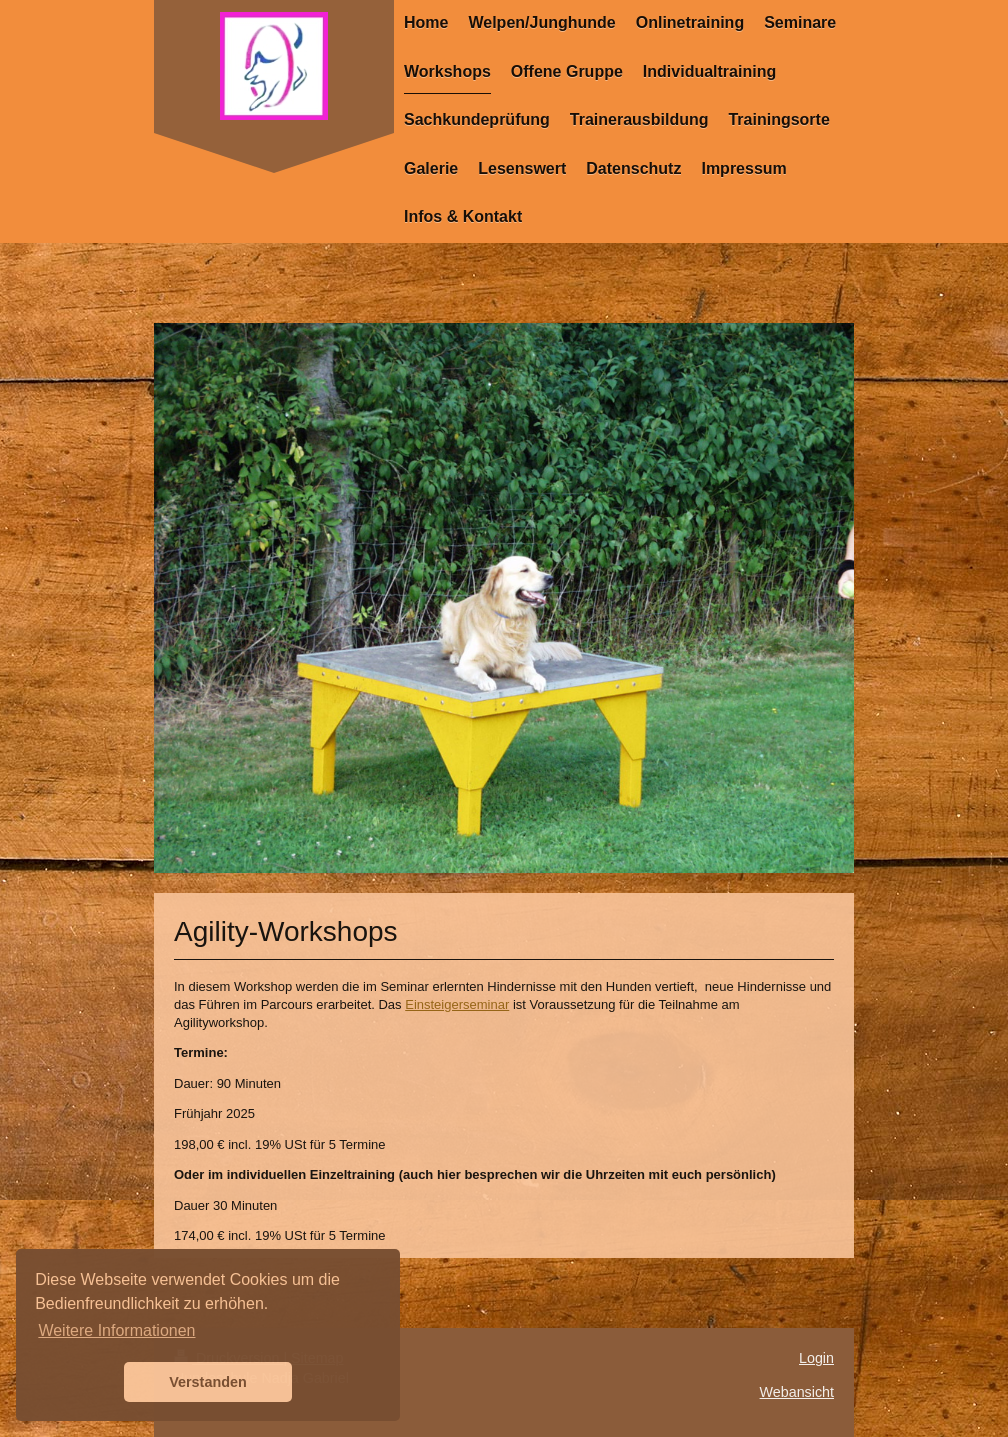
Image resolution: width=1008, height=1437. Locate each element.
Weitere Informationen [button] (116, 1330)
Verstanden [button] (208, 1382)
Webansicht (797, 1392)
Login (816, 1358)
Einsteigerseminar (457, 1004)
